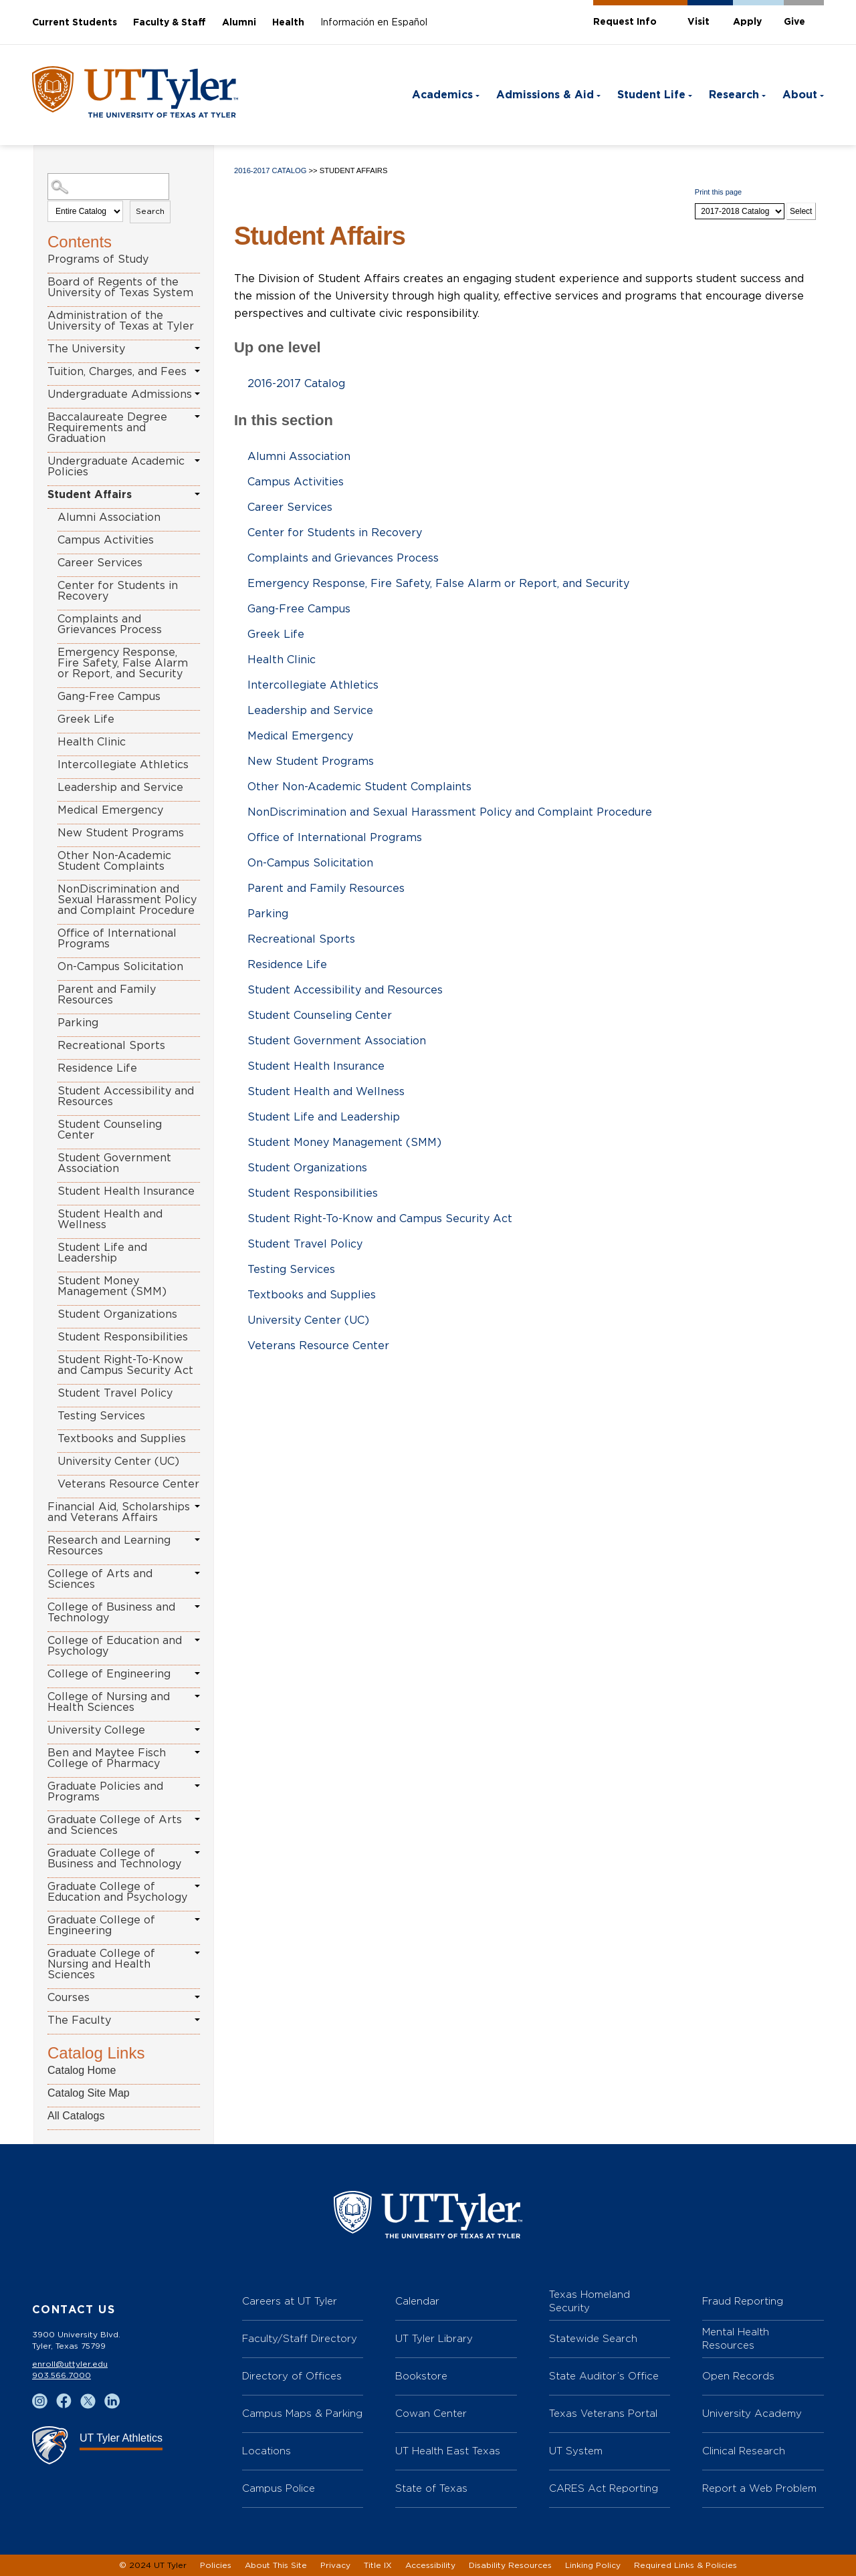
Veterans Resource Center (128, 1484)
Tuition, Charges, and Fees (117, 371)
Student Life (651, 95)
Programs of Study (97, 259)
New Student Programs (121, 833)
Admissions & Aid (545, 95)
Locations (266, 2451)
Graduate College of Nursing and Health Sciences (101, 1964)
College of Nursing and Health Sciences (108, 1702)
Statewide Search (593, 2338)
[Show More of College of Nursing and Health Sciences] (197, 1696)
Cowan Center (431, 2413)
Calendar (417, 2301)
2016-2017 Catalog (270, 170)
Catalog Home (81, 2070)
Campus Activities (106, 540)
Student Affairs (89, 494)
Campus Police (278, 2488)
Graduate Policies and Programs (105, 1791)
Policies (215, 2565)
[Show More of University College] (197, 1729)
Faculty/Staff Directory (299, 2338)
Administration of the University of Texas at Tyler (120, 321)
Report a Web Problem (759, 2488)
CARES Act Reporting (603, 2488)
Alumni (239, 22)
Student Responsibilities (123, 1337)
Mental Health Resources (735, 2338)
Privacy (335, 2565)
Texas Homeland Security (589, 2301)
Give (794, 22)
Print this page (718, 192)
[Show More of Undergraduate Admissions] (197, 393)
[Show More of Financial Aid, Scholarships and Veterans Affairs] (197, 1506)
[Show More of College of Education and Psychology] (197, 1640)
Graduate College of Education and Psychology (117, 1892)
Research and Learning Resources (109, 1545)
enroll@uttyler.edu (70, 2364)
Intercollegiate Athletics (123, 764)
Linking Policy (593, 2565)
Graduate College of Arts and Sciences (114, 1825)
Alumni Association (109, 517)
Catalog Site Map (88, 2093)
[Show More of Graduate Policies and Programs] (197, 1785)
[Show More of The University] (197, 348)
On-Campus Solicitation (120, 966)
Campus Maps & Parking (302, 2413)
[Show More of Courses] (197, 1997)
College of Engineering (109, 1674)
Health (288, 22)
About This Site (276, 2565)
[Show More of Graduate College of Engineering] (197, 1919)
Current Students (74, 22)
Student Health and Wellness (110, 1219)
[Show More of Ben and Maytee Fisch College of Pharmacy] (197, 1752)
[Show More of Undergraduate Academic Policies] (197, 460)
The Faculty (79, 2020)
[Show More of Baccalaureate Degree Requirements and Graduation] (197, 416)
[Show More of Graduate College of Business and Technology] (197, 1852)
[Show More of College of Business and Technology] (197, 1606)
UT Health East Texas (447, 2451)
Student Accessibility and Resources (126, 1096)
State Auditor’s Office (604, 2376)
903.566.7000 (61, 2375)
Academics (442, 95)
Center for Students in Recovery (118, 591)
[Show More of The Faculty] (197, 2019)
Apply (747, 22)
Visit (698, 22)
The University (86, 349)
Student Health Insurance (126, 1191)
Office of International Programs (117, 938)
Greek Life (86, 719)
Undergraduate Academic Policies (116, 466)
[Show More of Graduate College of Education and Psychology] (197, 1886)
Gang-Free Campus (109, 696)
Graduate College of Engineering (101, 1925)
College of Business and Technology (111, 1612)
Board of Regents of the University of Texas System (120, 287)
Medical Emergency (110, 810)
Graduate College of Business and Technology (114, 1858)
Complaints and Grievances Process (110, 624)
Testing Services (101, 1416)
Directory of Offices (292, 2376)
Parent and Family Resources (107, 995)
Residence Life (97, 1068)
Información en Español (373, 22)
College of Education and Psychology (114, 1646)
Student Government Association (114, 1163)
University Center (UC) (118, 1461)
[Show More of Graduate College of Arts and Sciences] (197, 1819)
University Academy (752, 2413)
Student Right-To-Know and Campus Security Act (125, 1365)
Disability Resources (510, 2565)
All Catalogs (75, 2115)
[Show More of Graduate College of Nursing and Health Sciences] (197, 1953)
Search (150, 211)
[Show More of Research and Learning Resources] (197, 1539)
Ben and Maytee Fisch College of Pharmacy (106, 1758)
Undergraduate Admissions (119, 394)
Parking (78, 1023)
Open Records (738, 2376)
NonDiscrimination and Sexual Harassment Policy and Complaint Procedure (127, 900)
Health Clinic (92, 742)
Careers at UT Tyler (289, 2301)
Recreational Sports (111, 1045)
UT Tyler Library (434, 2338)
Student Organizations (117, 1314)
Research (734, 95)
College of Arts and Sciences (99, 1579)
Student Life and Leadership (102, 1253)
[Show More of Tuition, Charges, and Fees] (197, 371)
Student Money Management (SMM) (112, 1286)
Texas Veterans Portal (603, 2413)
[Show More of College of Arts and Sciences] (197, 1573)
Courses (68, 1997)
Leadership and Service (120, 787)
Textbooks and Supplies (122, 1438)
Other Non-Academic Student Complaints (114, 861)
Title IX (378, 2565)
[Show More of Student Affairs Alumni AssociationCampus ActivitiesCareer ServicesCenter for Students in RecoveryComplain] (197, 494)
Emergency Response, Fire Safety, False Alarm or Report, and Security (123, 663)
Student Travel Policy (115, 1393)
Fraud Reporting (742, 2301)
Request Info (625, 22)
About (799, 95)
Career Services (100, 563)
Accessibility (430, 2565)
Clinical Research (743, 2451)
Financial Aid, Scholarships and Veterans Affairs (118, 1512)
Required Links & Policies (685, 2565)
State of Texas (431, 2488)
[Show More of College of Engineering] (197, 1673)
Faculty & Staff (169, 22)
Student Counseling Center (110, 1130)
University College (96, 1730)
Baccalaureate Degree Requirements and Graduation (107, 428)
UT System (576, 2451)
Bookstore (421, 2376)
